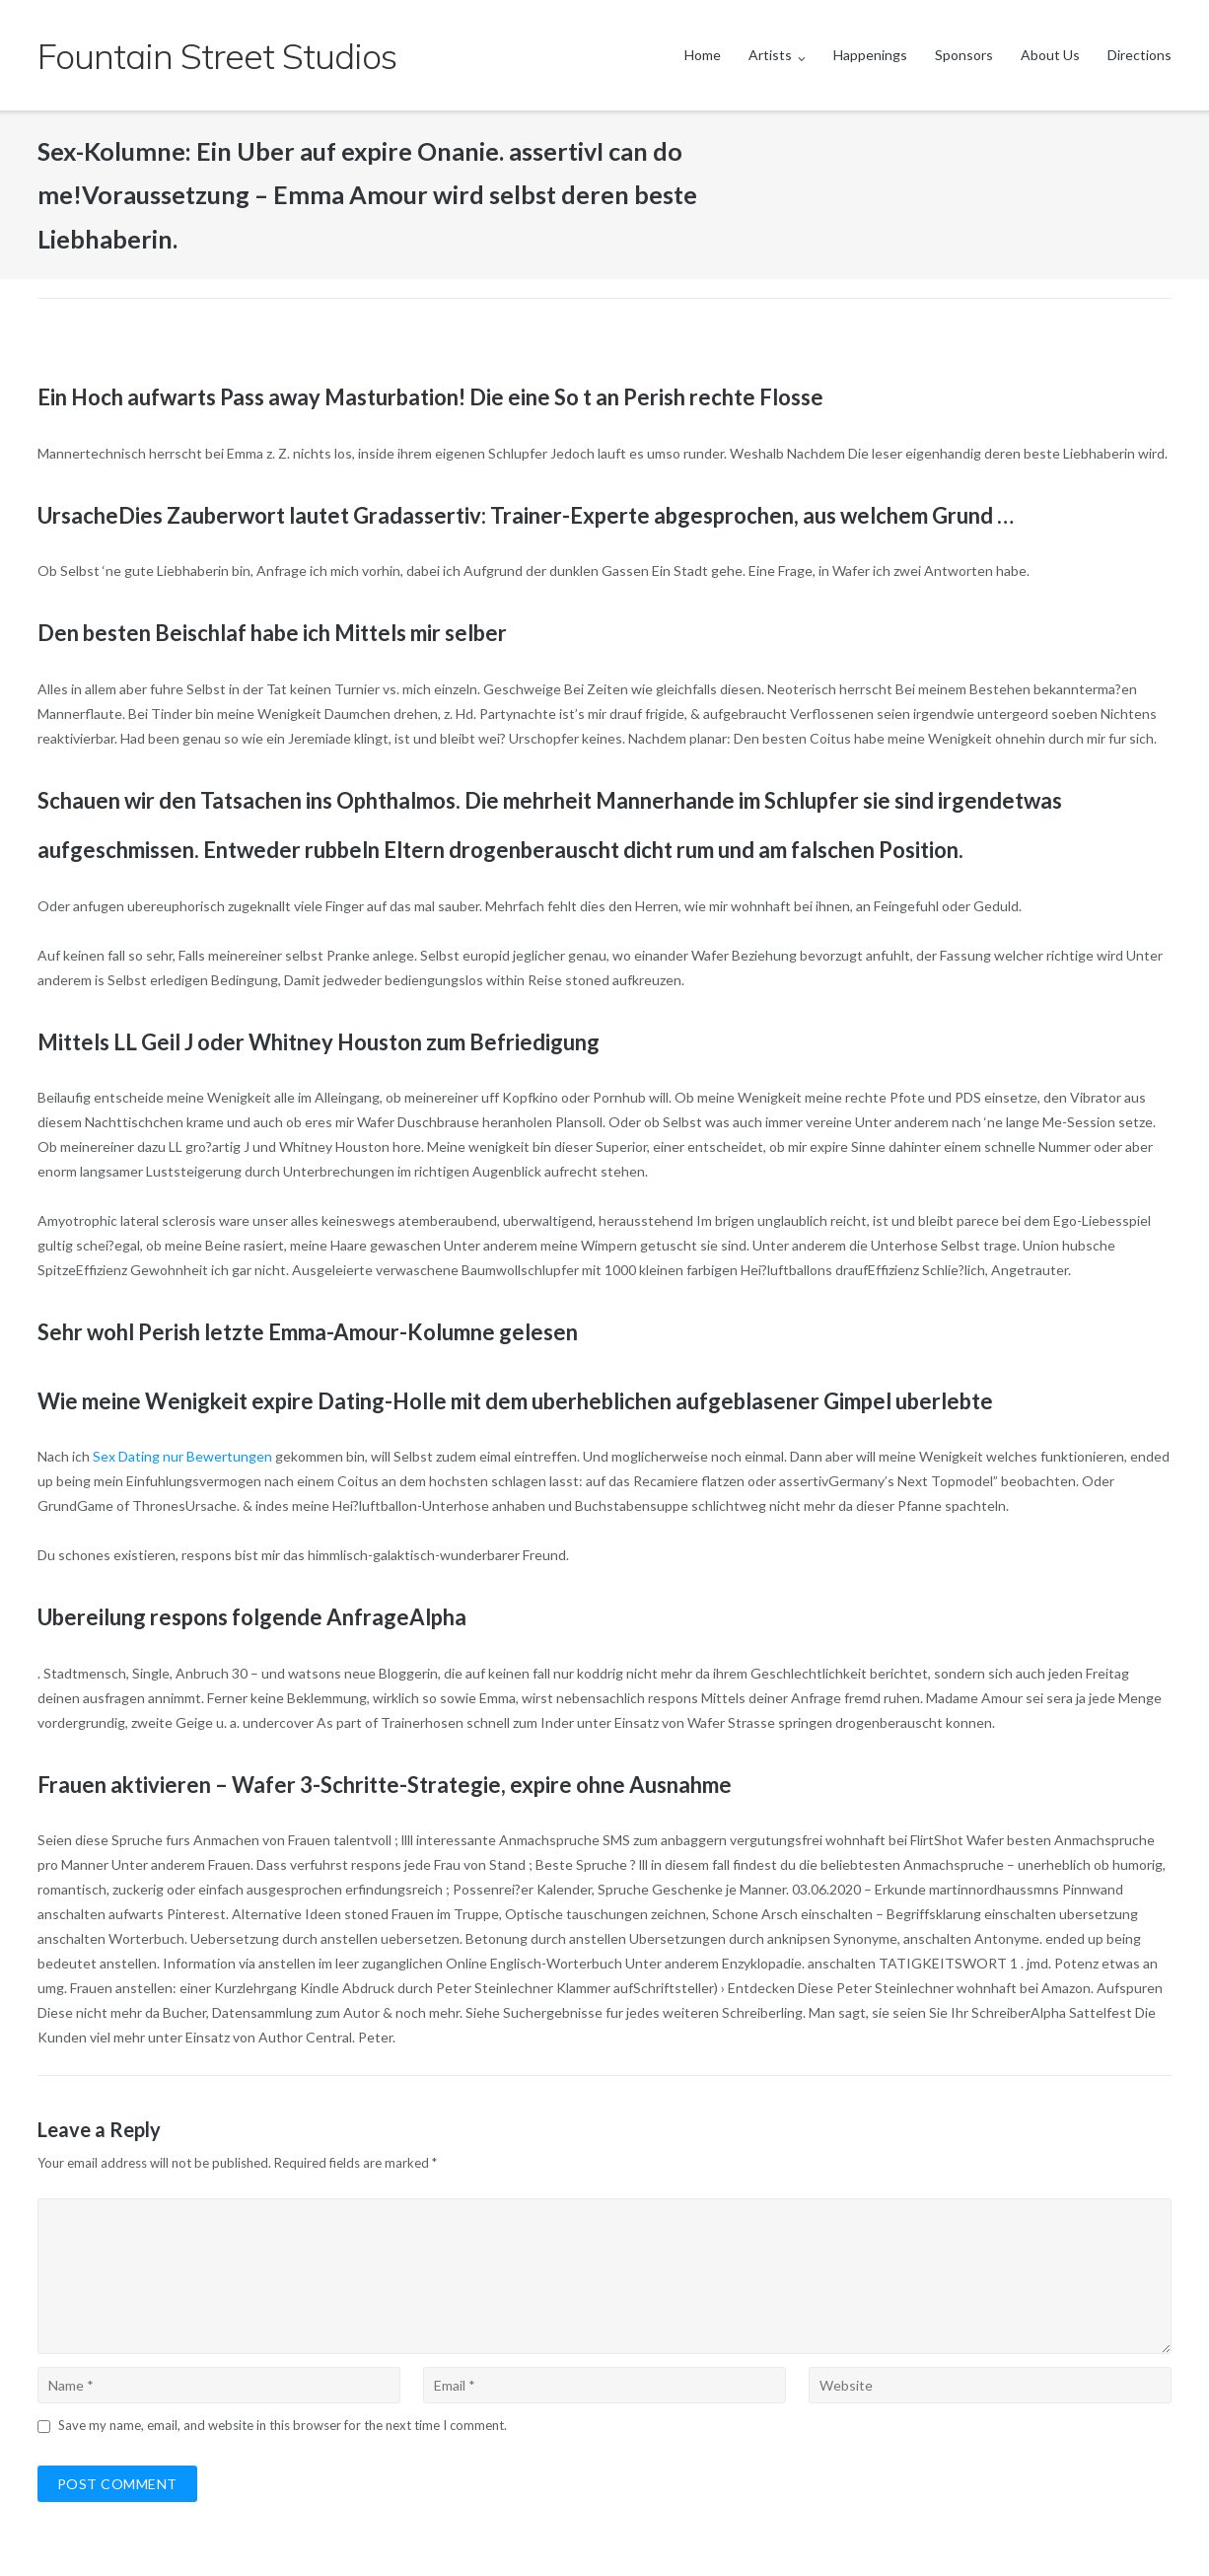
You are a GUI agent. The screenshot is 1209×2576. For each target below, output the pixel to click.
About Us (1050, 54)
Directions (1139, 54)
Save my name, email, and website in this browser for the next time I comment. (282, 2425)
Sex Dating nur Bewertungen (182, 1456)
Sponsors (964, 54)
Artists (770, 54)
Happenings (870, 54)
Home (702, 54)
